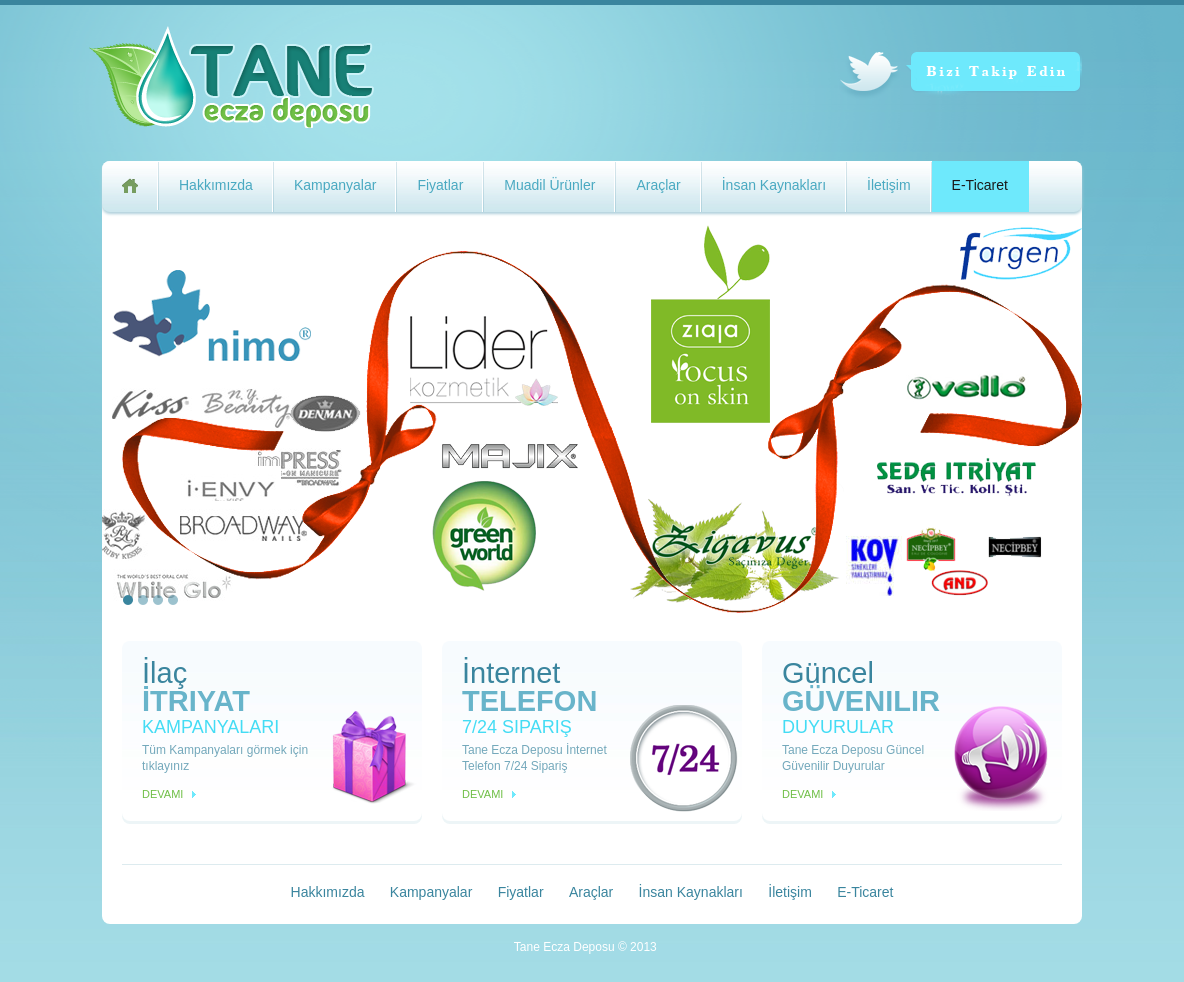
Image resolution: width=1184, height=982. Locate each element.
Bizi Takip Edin (960, 77)
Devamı (162, 794)
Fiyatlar (440, 185)
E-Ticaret (980, 185)
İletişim (889, 185)
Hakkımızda (216, 185)
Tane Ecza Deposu (264, 82)
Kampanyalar (335, 185)
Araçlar (658, 185)
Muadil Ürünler (549, 185)
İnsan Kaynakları (774, 185)
